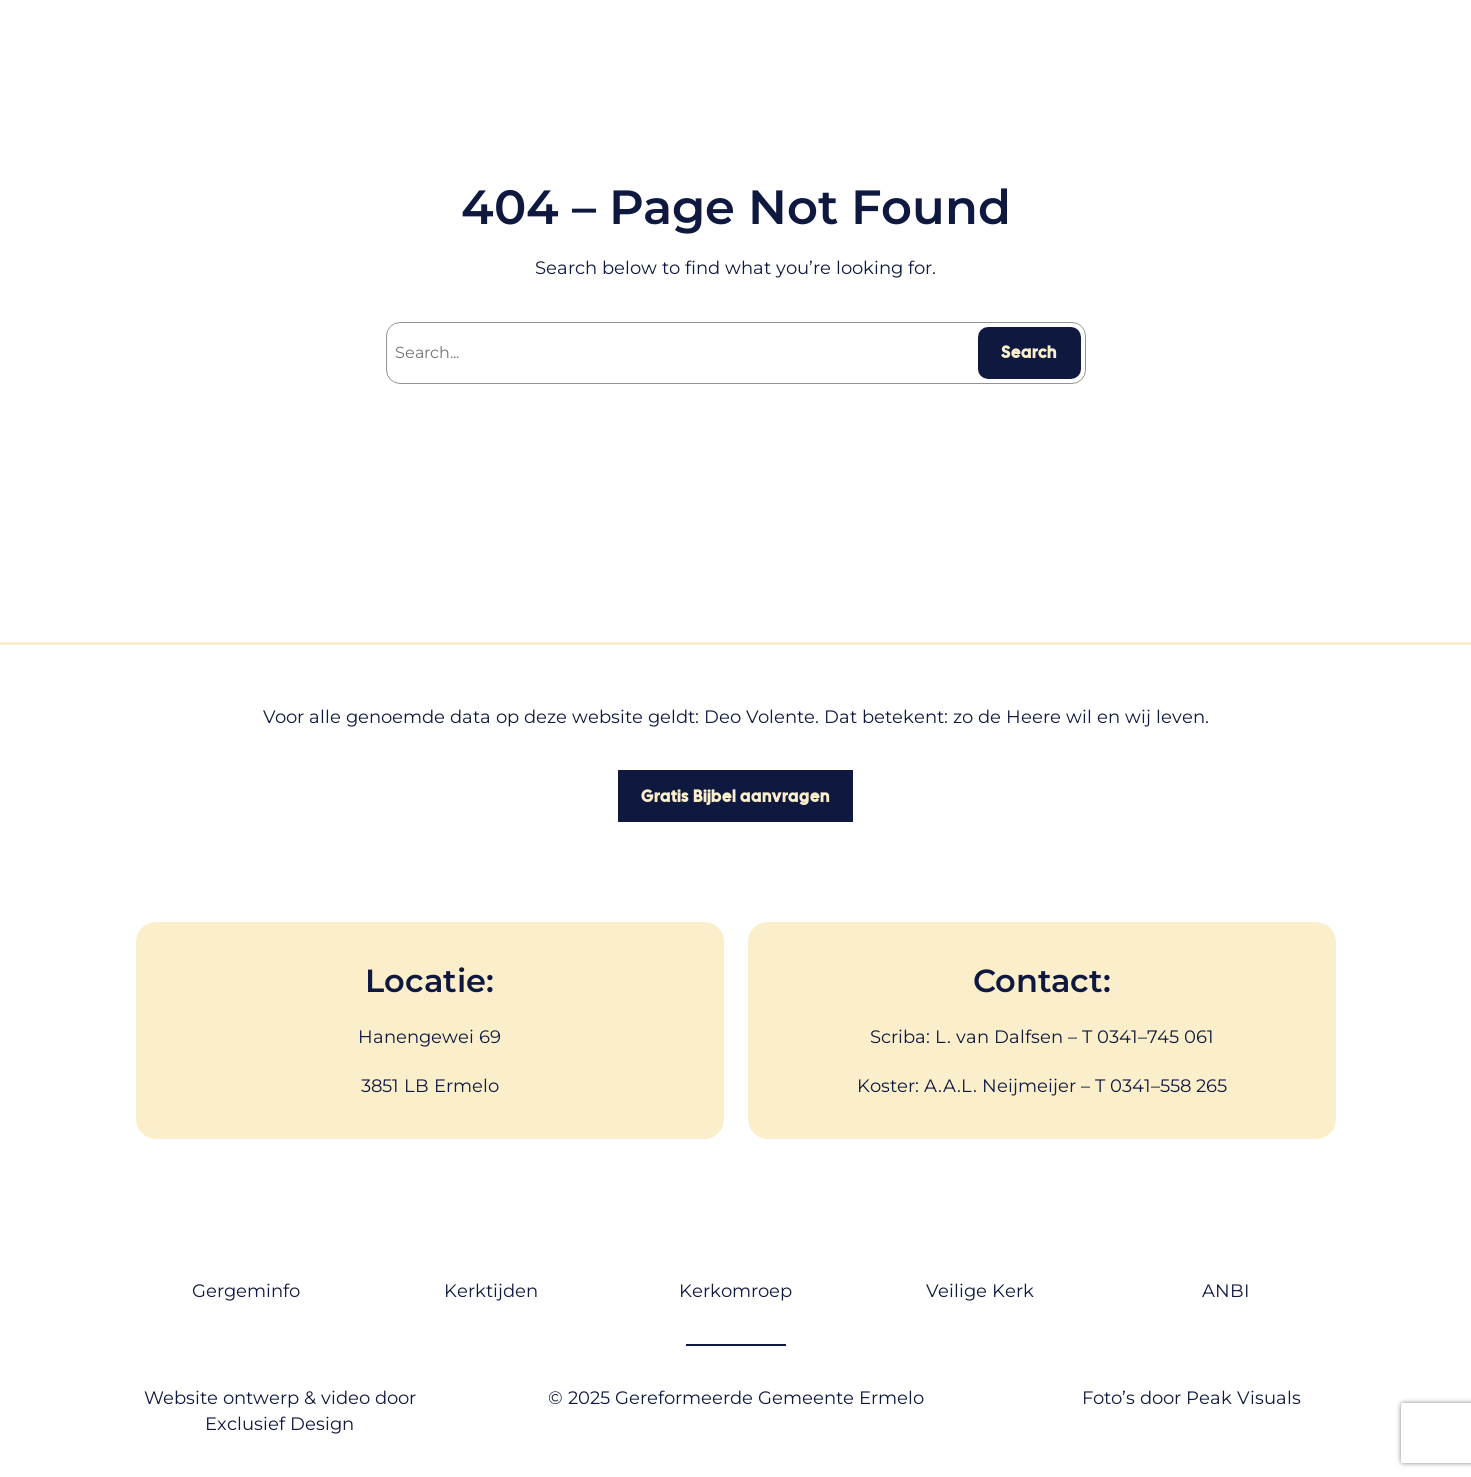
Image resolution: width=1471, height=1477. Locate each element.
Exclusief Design (279, 1424)
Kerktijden (491, 1291)
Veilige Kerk (980, 1291)
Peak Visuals (1243, 1398)
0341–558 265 (1168, 1086)
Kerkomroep (735, 1291)
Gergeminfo (246, 1291)
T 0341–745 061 (1148, 1037)
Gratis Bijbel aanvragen (735, 796)
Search (1029, 352)
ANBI (1225, 1291)
